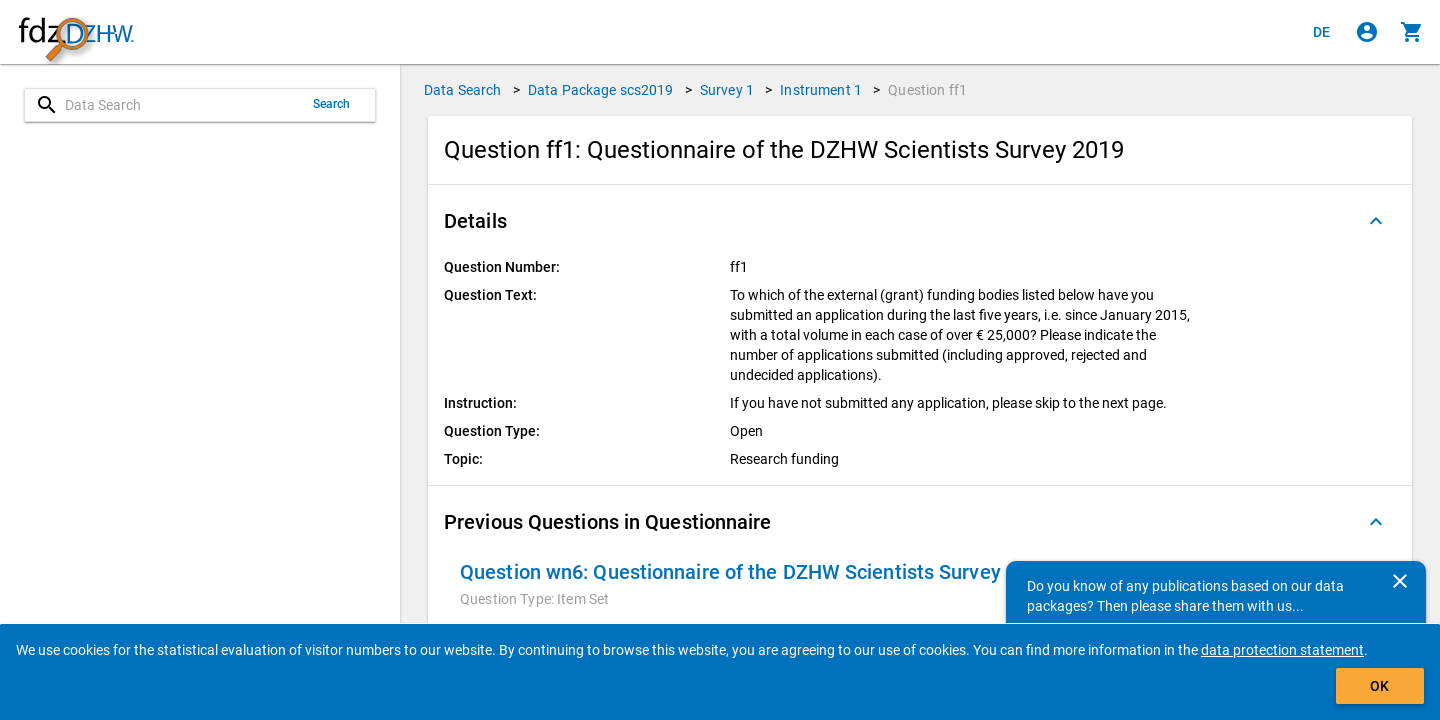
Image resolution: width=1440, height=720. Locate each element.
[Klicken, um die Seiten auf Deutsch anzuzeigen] (1322, 32)
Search (332, 104)
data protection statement (1282, 650)
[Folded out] (1376, 221)
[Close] (1400, 581)
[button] (920, 221)
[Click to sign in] (1367, 32)
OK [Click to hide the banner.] (1379, 686)
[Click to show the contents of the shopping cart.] (1412, 32)
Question (927, 90)
